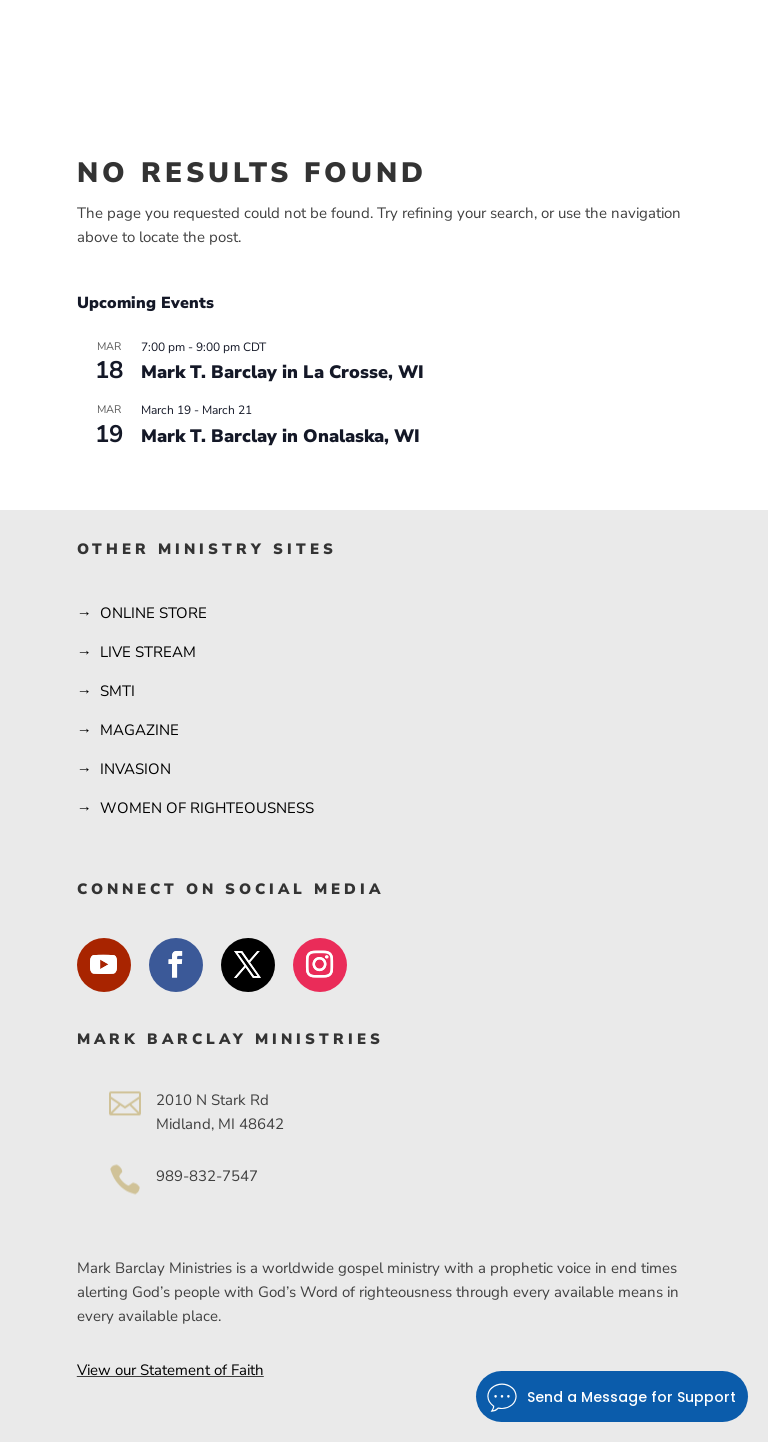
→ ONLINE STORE (142, 613)
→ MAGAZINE (128, 730)
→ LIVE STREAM (136, 652)
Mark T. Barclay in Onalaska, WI (280, 436)
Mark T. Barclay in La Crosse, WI (282, 372)
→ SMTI (106, 691)
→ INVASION (124, 769)
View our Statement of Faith (170, 1370)
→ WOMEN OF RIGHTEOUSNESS (195, 808)
